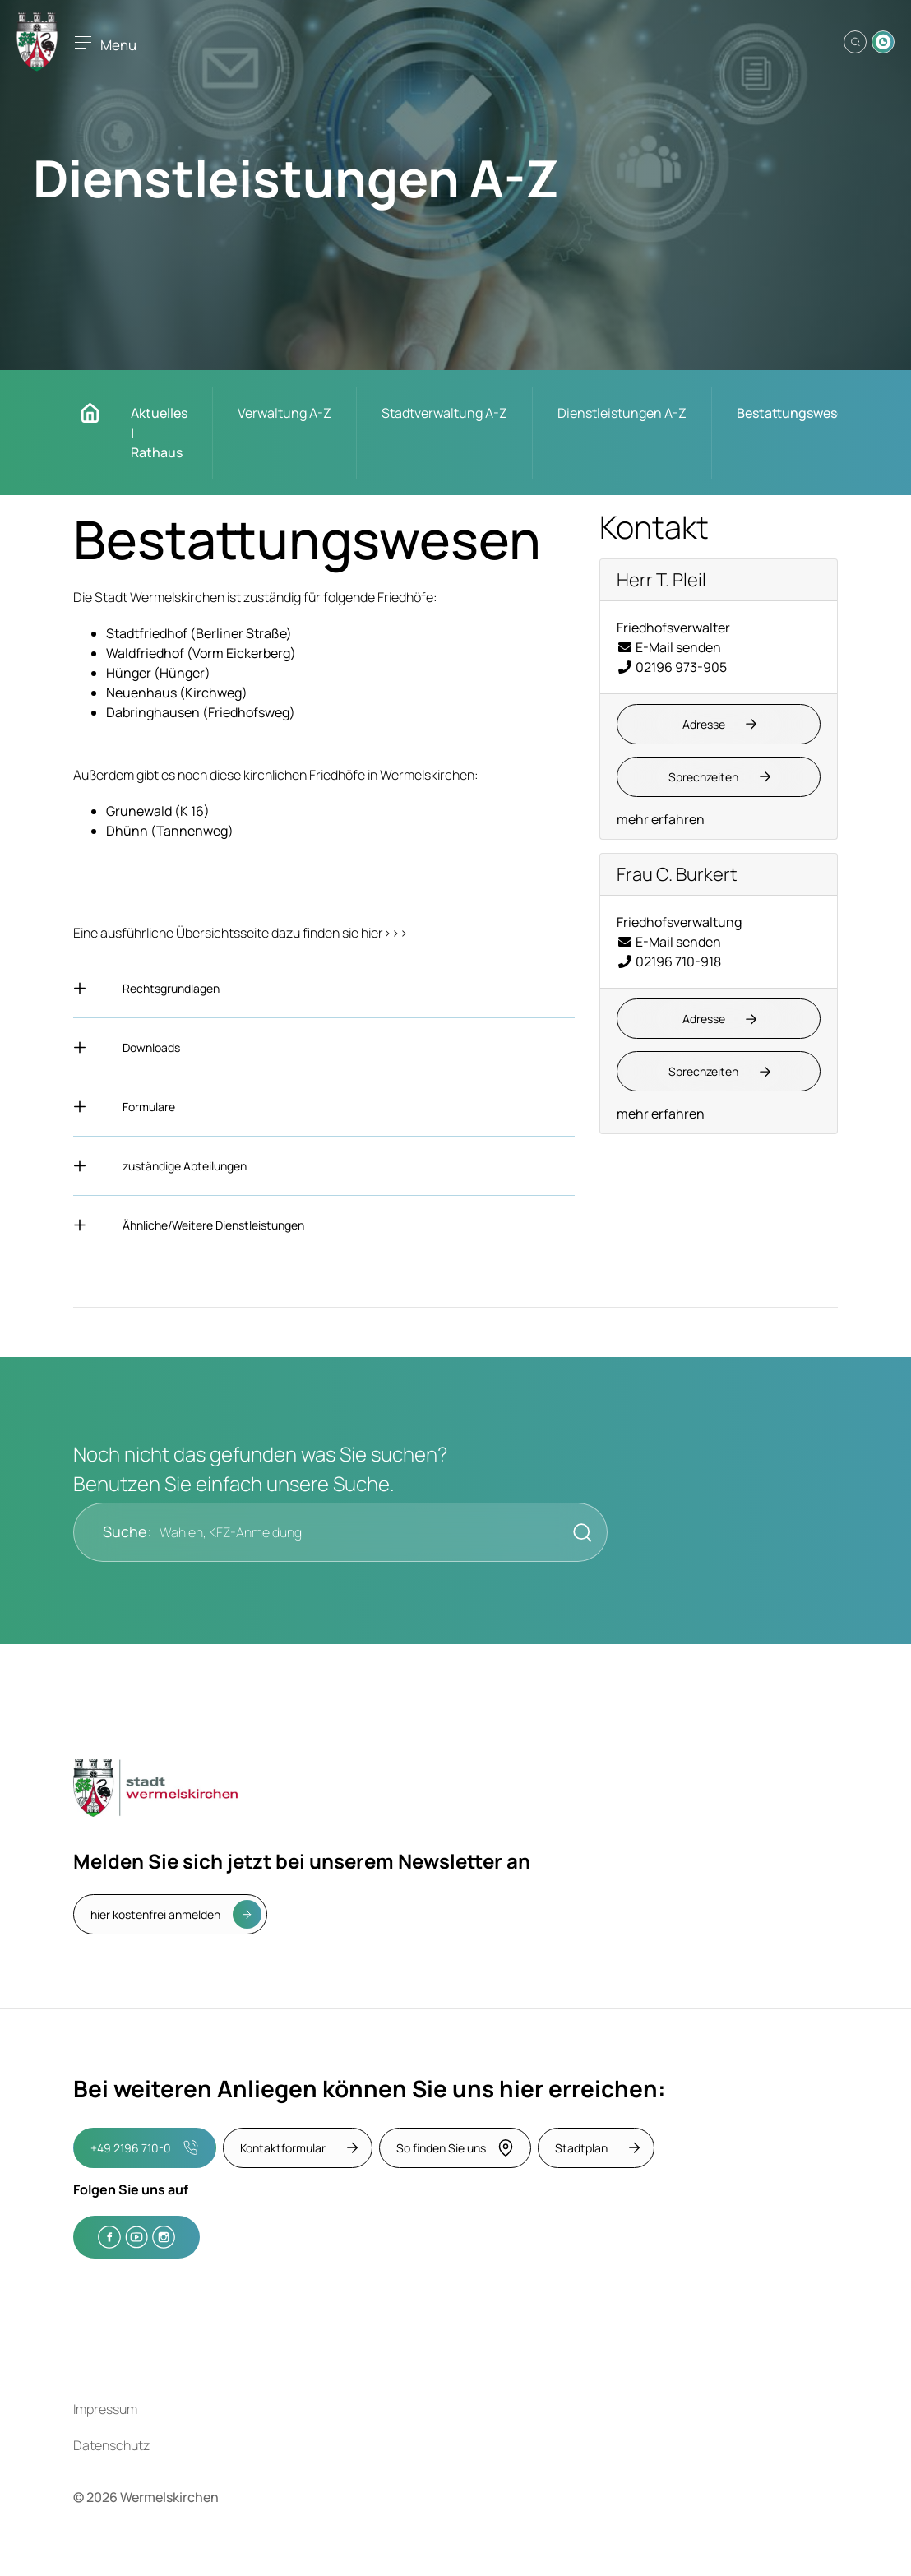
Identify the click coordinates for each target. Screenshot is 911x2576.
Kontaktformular (283, 2148)
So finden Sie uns (454, 2148)
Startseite (97, 413)
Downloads (151, 1047)
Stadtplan (581, 2148)
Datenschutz (111, 2445)
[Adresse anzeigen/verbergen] (719, 724)
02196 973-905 (672, 667)
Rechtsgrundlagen (171, 988)
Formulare (149, 1106)
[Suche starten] (578, 1532)
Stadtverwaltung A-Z (444, 413)
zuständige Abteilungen (185, 1166)
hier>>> (384, 933)
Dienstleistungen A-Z (622, 413)
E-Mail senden (669, 647)
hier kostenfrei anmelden (155, 1914)
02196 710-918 (669, 961)
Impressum (105, 2409)
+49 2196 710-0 (144, 2148)
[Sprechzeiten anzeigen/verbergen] (719, 777)
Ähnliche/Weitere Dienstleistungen (213, 1225)
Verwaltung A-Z (284, 413)
